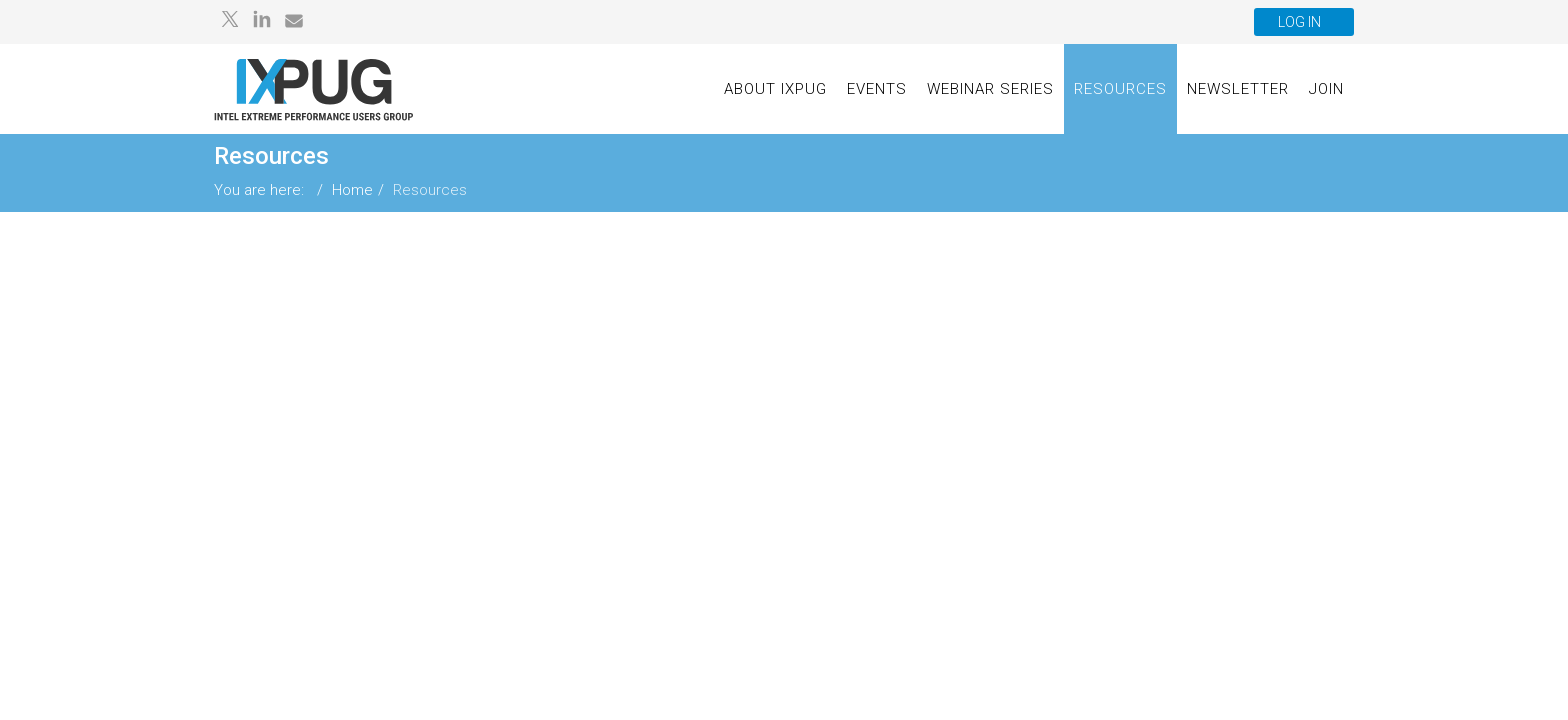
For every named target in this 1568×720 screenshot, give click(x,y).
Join (1326, 89)
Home (352, 190)
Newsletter (1238, 89)
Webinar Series (990, 89)
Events (877, 89)
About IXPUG (775, 89)
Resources (1120, 89)
